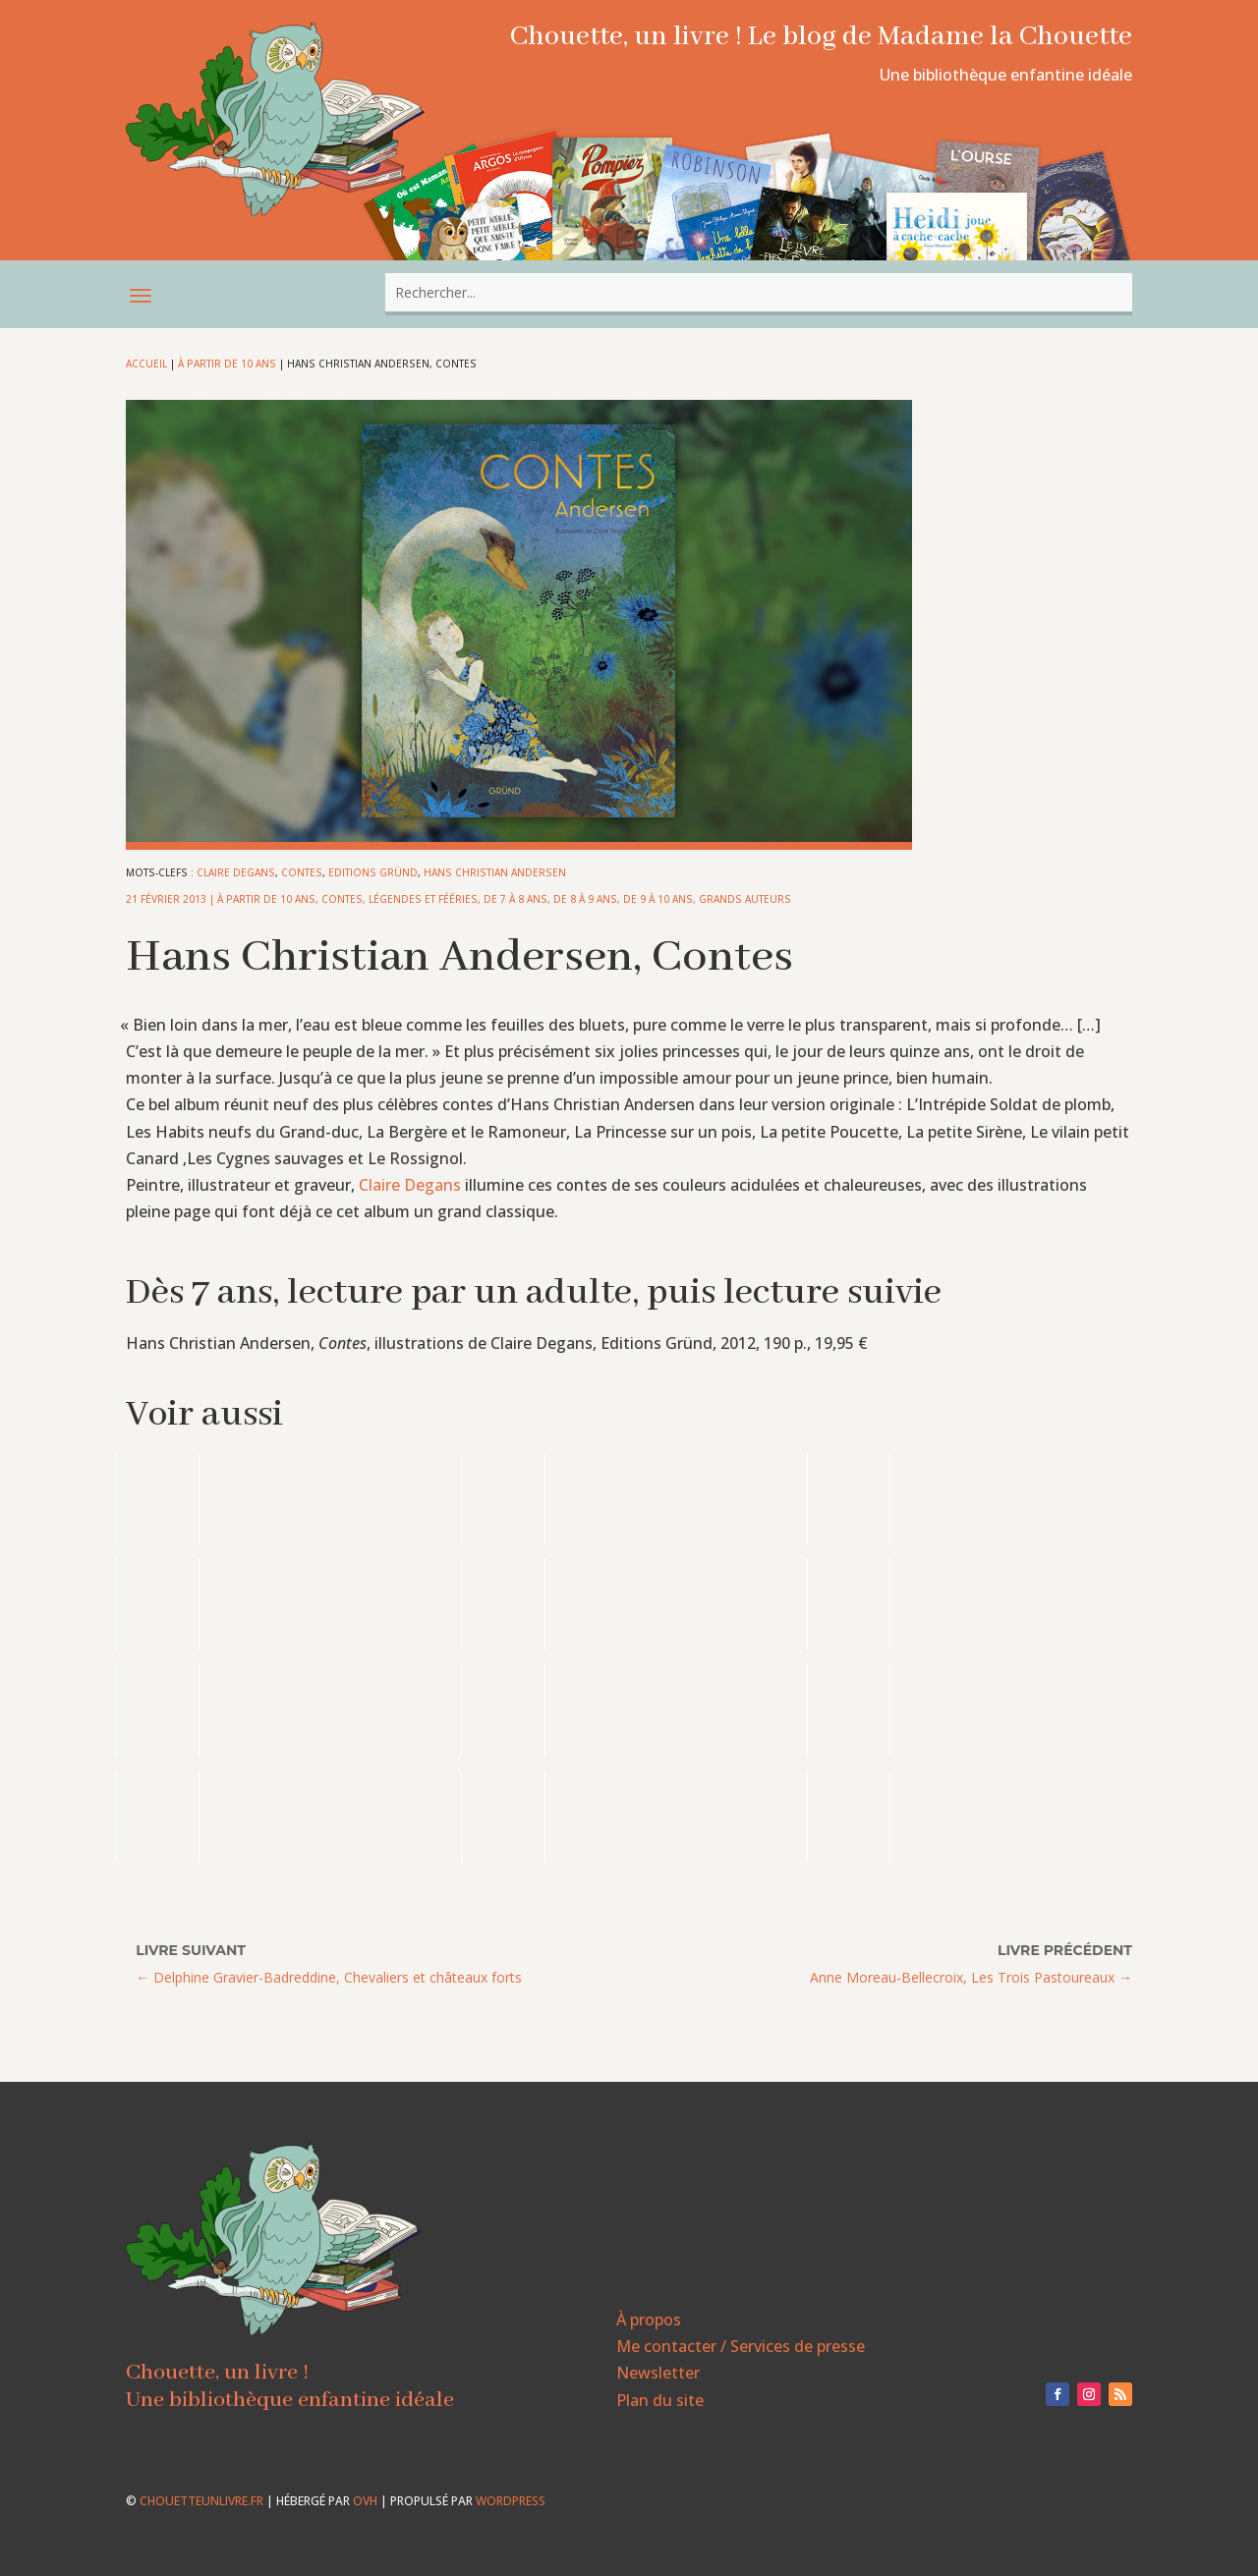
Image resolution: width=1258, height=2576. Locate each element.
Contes (301, 872)
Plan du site (660, 2400)
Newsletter (658, 2372)
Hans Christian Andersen (495, 872)
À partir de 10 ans (227, 363)
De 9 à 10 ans (658, 899)
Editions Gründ (373, 872)
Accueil (146, 363)
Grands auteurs (745, 899)
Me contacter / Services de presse (740, 2346)
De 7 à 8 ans (515, 899)
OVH (365, 2500)
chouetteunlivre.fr (201, 2500)
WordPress (510, 2500)
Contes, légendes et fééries (399, 899)
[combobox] (758, 292)
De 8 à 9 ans (585, 899)
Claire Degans (236, 872)
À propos (648, 2319)
